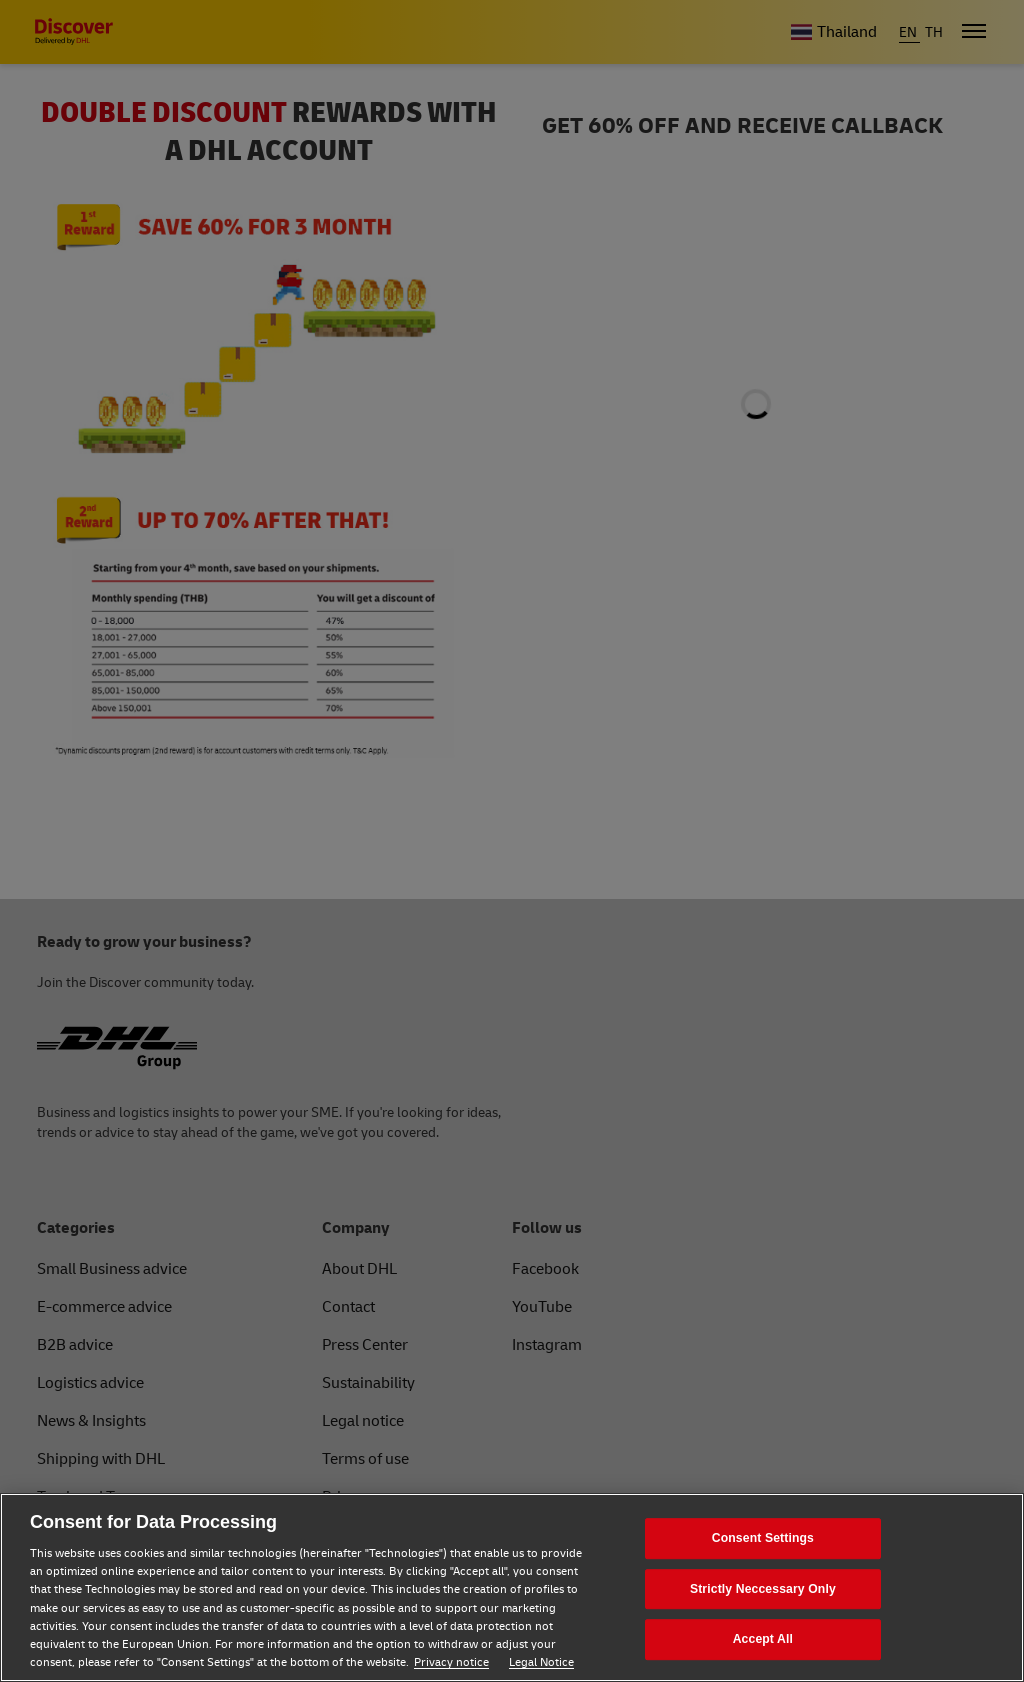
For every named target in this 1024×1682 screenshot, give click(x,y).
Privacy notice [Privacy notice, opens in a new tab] (451, 1662)
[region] (512, 1587)
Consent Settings (763, 1538)
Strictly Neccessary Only (763, 1589)
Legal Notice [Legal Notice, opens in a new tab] (541, 1662)
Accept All (763, 1639)
